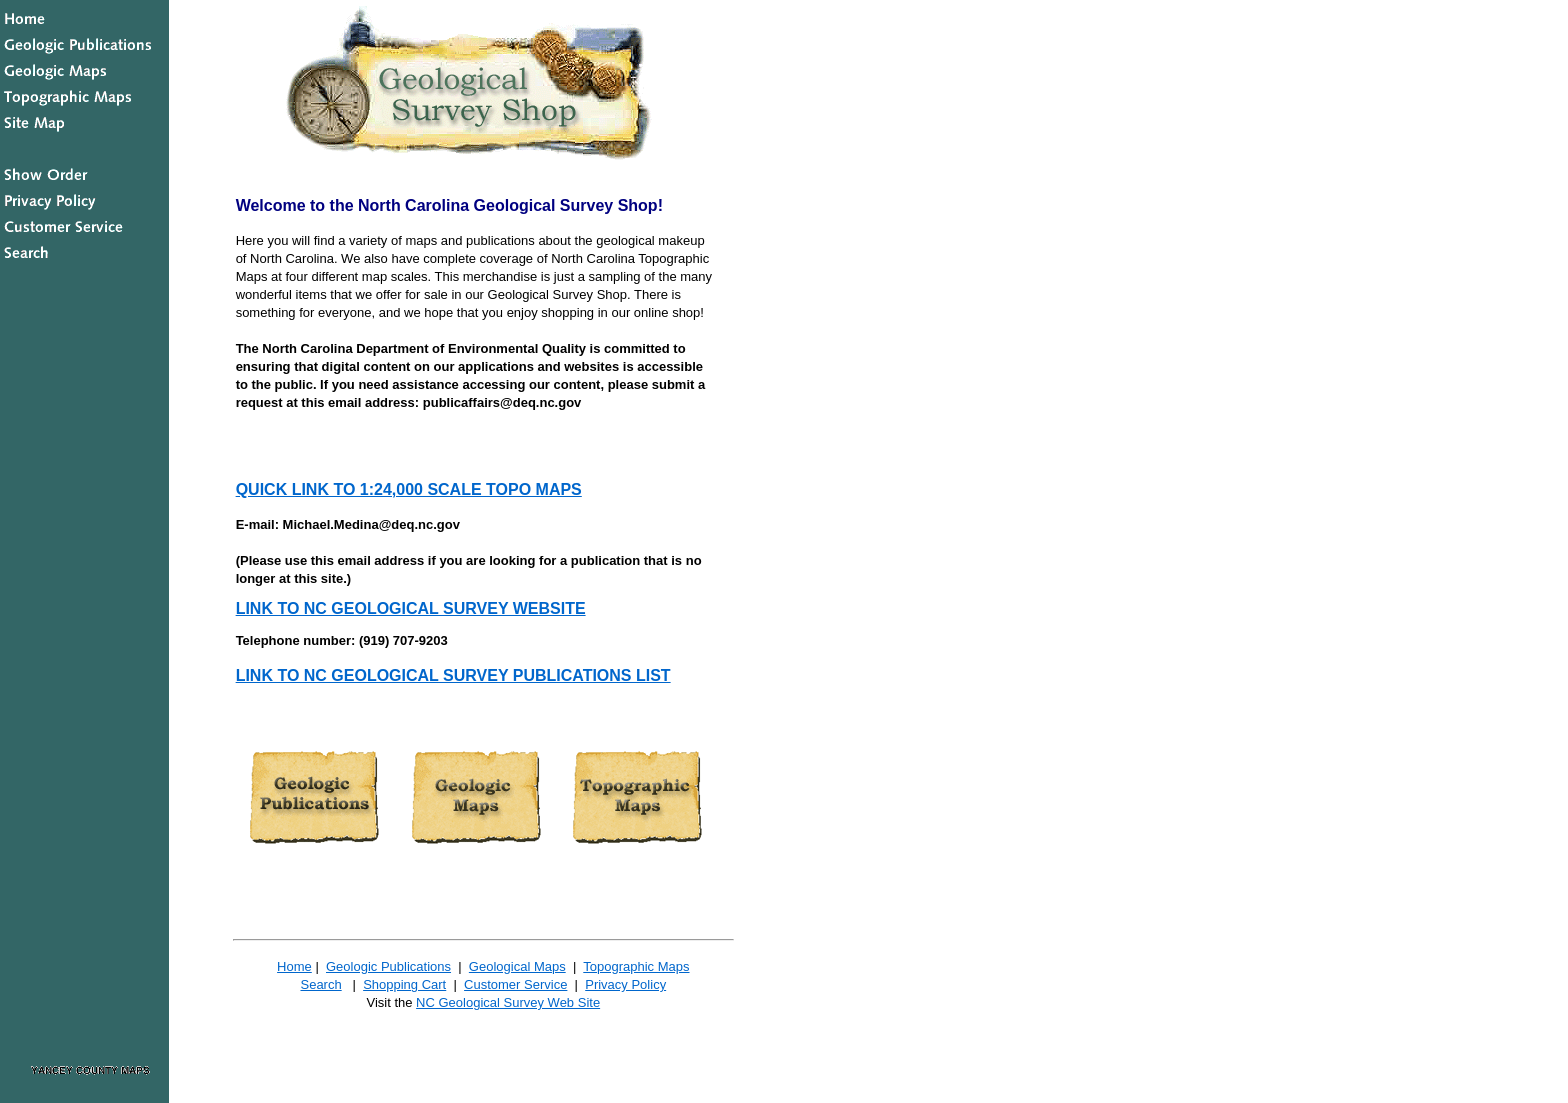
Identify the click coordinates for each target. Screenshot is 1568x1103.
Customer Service (515, 984)
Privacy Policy (625, 984)
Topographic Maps (636, 966)
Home (294, 966)
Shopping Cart (404, 984)
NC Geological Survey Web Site (508, 1002)
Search (320, 984)
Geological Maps (517, 966)
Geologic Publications (388, 966)
